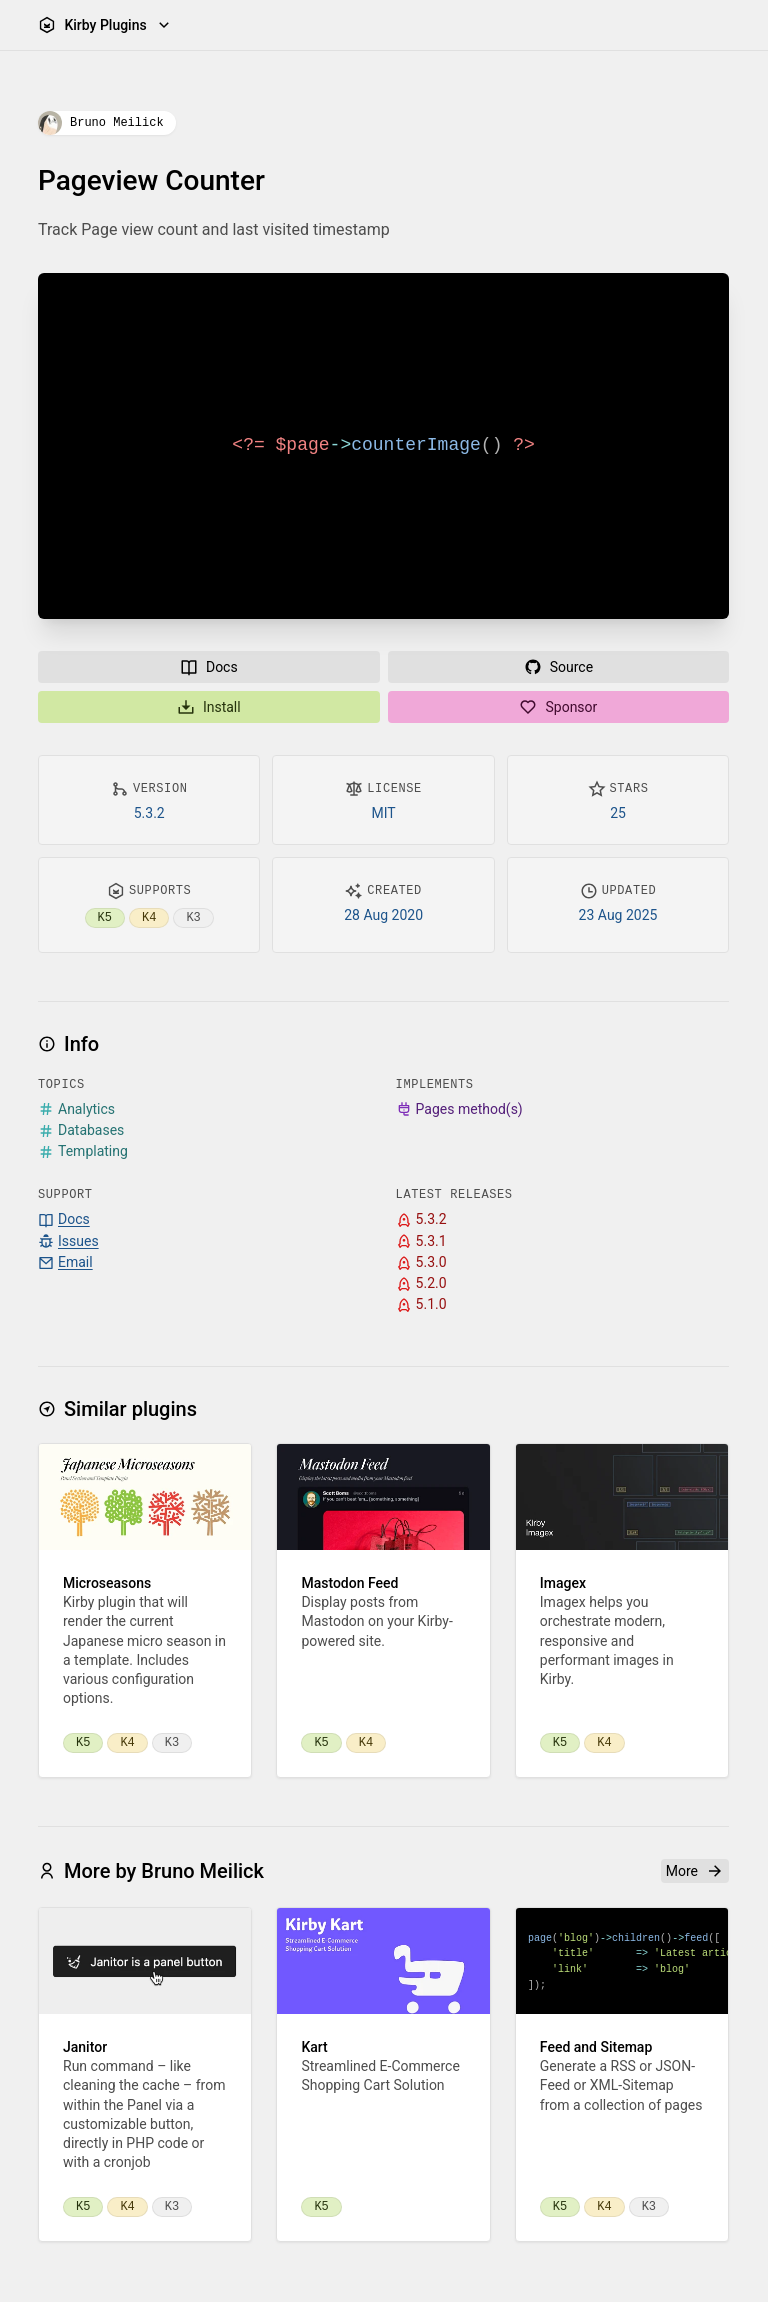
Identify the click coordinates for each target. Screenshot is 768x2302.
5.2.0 (421, 1283)
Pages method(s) (459, 1109)
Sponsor (559, 707)
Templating (83, 1151)
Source (558, 667)
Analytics (76, 1109)
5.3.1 (421, 1241)
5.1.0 (421, 1305)
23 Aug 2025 (618, 915)
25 (619, 813)
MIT (384, 813)
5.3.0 (421, 1262)
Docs (209, 667)
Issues (68, 1241)
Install (209, 707)
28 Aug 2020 (384, 915)
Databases (81, 1130)
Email (65, 1262)
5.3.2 (149, 813)
